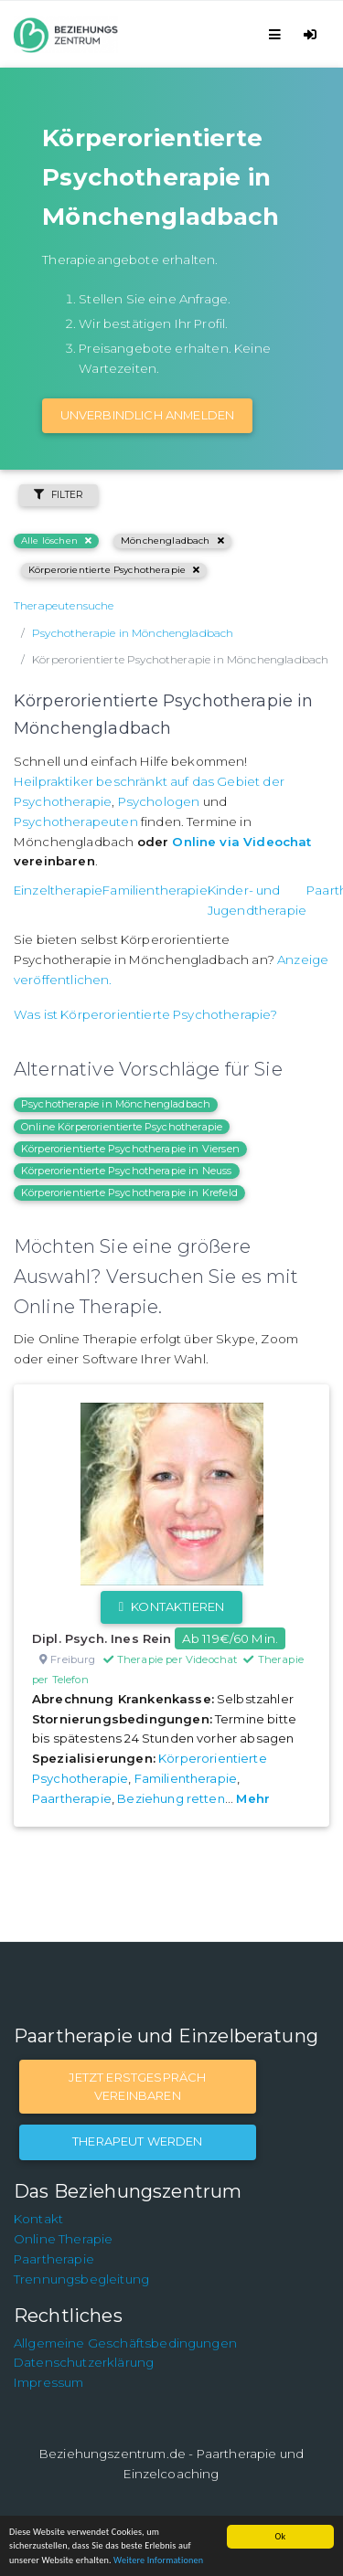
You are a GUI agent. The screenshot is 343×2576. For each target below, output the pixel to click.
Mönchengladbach (172, 540)
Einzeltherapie (58, 890)
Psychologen (159, 801)
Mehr (253, 1798)
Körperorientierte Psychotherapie (113, 570)
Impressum (48, 2382)
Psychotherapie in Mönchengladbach (115, 1103)
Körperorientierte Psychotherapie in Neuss (126, 1170)
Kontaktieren (171, 1606)
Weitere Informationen (158, 2560)
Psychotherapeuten (76, 821)
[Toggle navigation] (277, 34)
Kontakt (38, 2218)
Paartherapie (72, 1798)
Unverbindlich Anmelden (147, 415)
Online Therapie (63, 2238)
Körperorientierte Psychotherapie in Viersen (130, 1148)
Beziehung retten (171, 1798)
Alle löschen (56, 540)
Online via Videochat (241, 841)
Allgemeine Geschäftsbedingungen (125, 2343)
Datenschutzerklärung (84, 2362)
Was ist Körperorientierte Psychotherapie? (146, 1014)
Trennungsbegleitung (81, 2279)
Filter (58, 495)
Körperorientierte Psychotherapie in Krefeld (129, 1192)
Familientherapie (155, 890)
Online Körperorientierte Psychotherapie (121, 1126)
